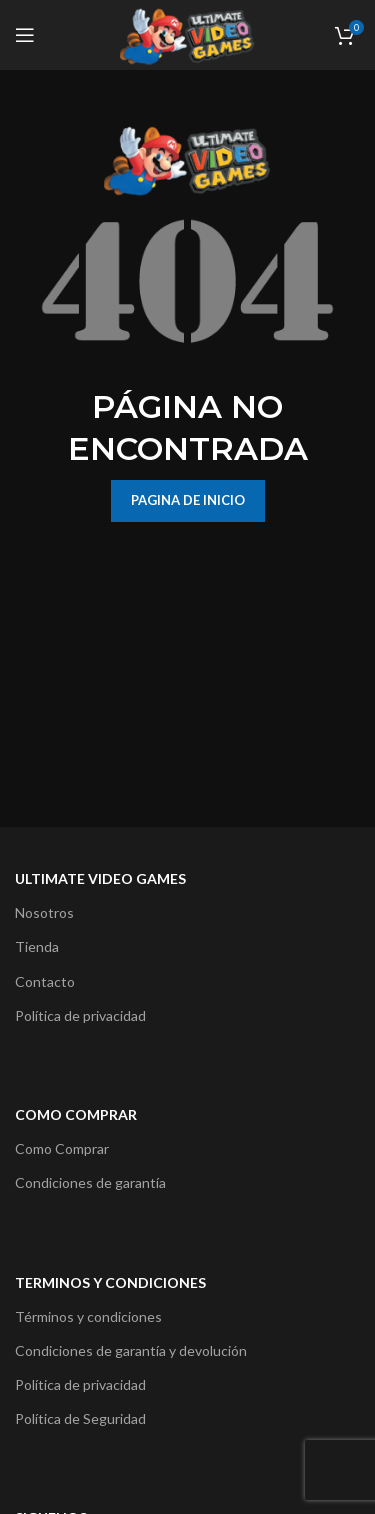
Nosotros (44, 912)
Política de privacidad (80, 1015)
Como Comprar (62, 1148)
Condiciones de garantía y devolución (131, 1350)
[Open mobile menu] (25, 35)
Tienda (37, 946)
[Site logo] (187, 33)
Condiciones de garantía (90, 1182)
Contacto (45, 981)
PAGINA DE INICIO (188, 500)
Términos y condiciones (88, 1316)
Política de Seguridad (80, 1418)
